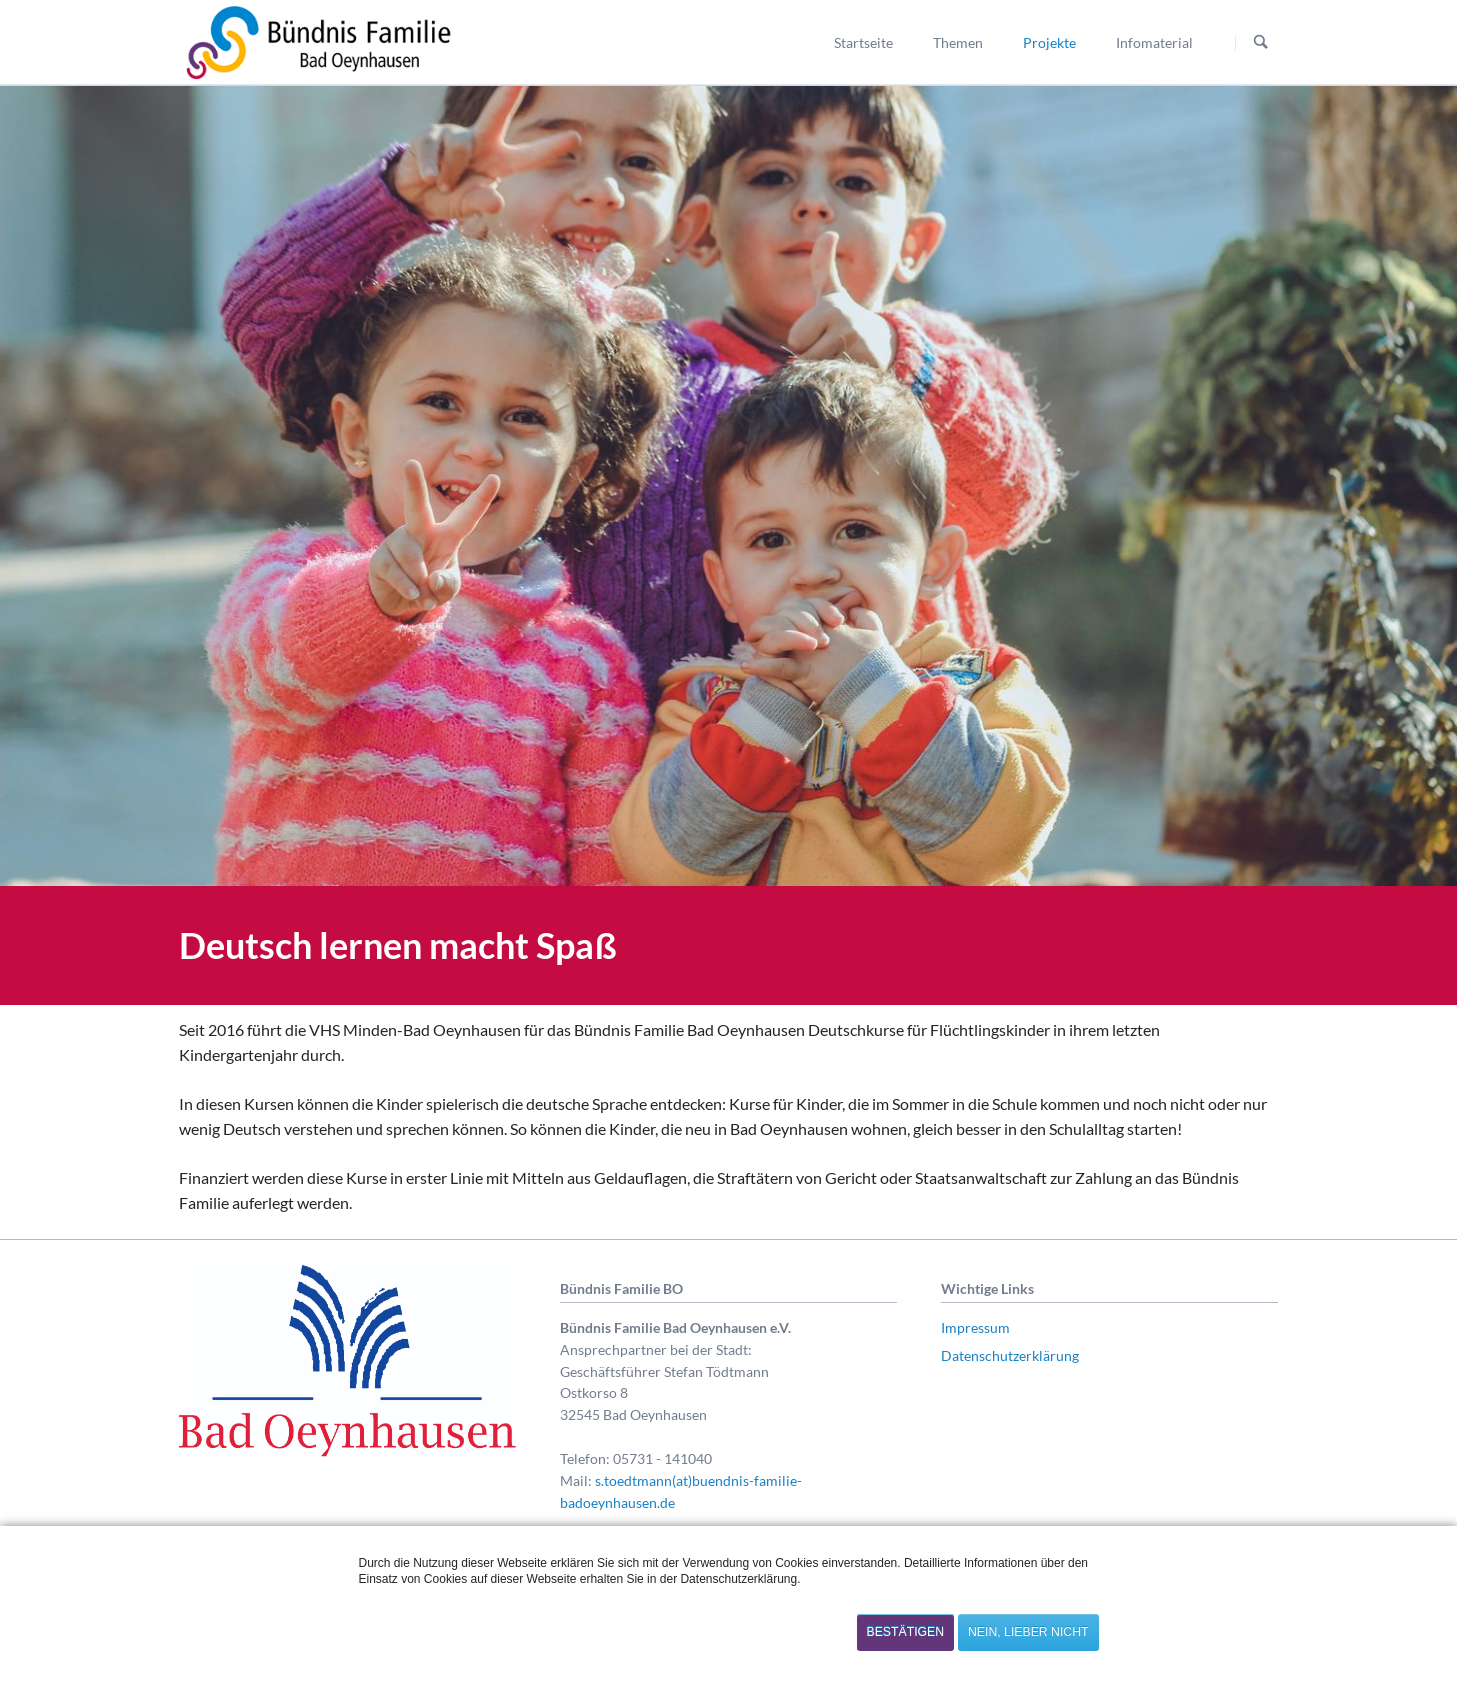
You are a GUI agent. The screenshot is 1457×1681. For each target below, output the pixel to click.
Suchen (1261, 43)
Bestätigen (906, 1632)
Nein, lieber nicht (1028, 1632)
